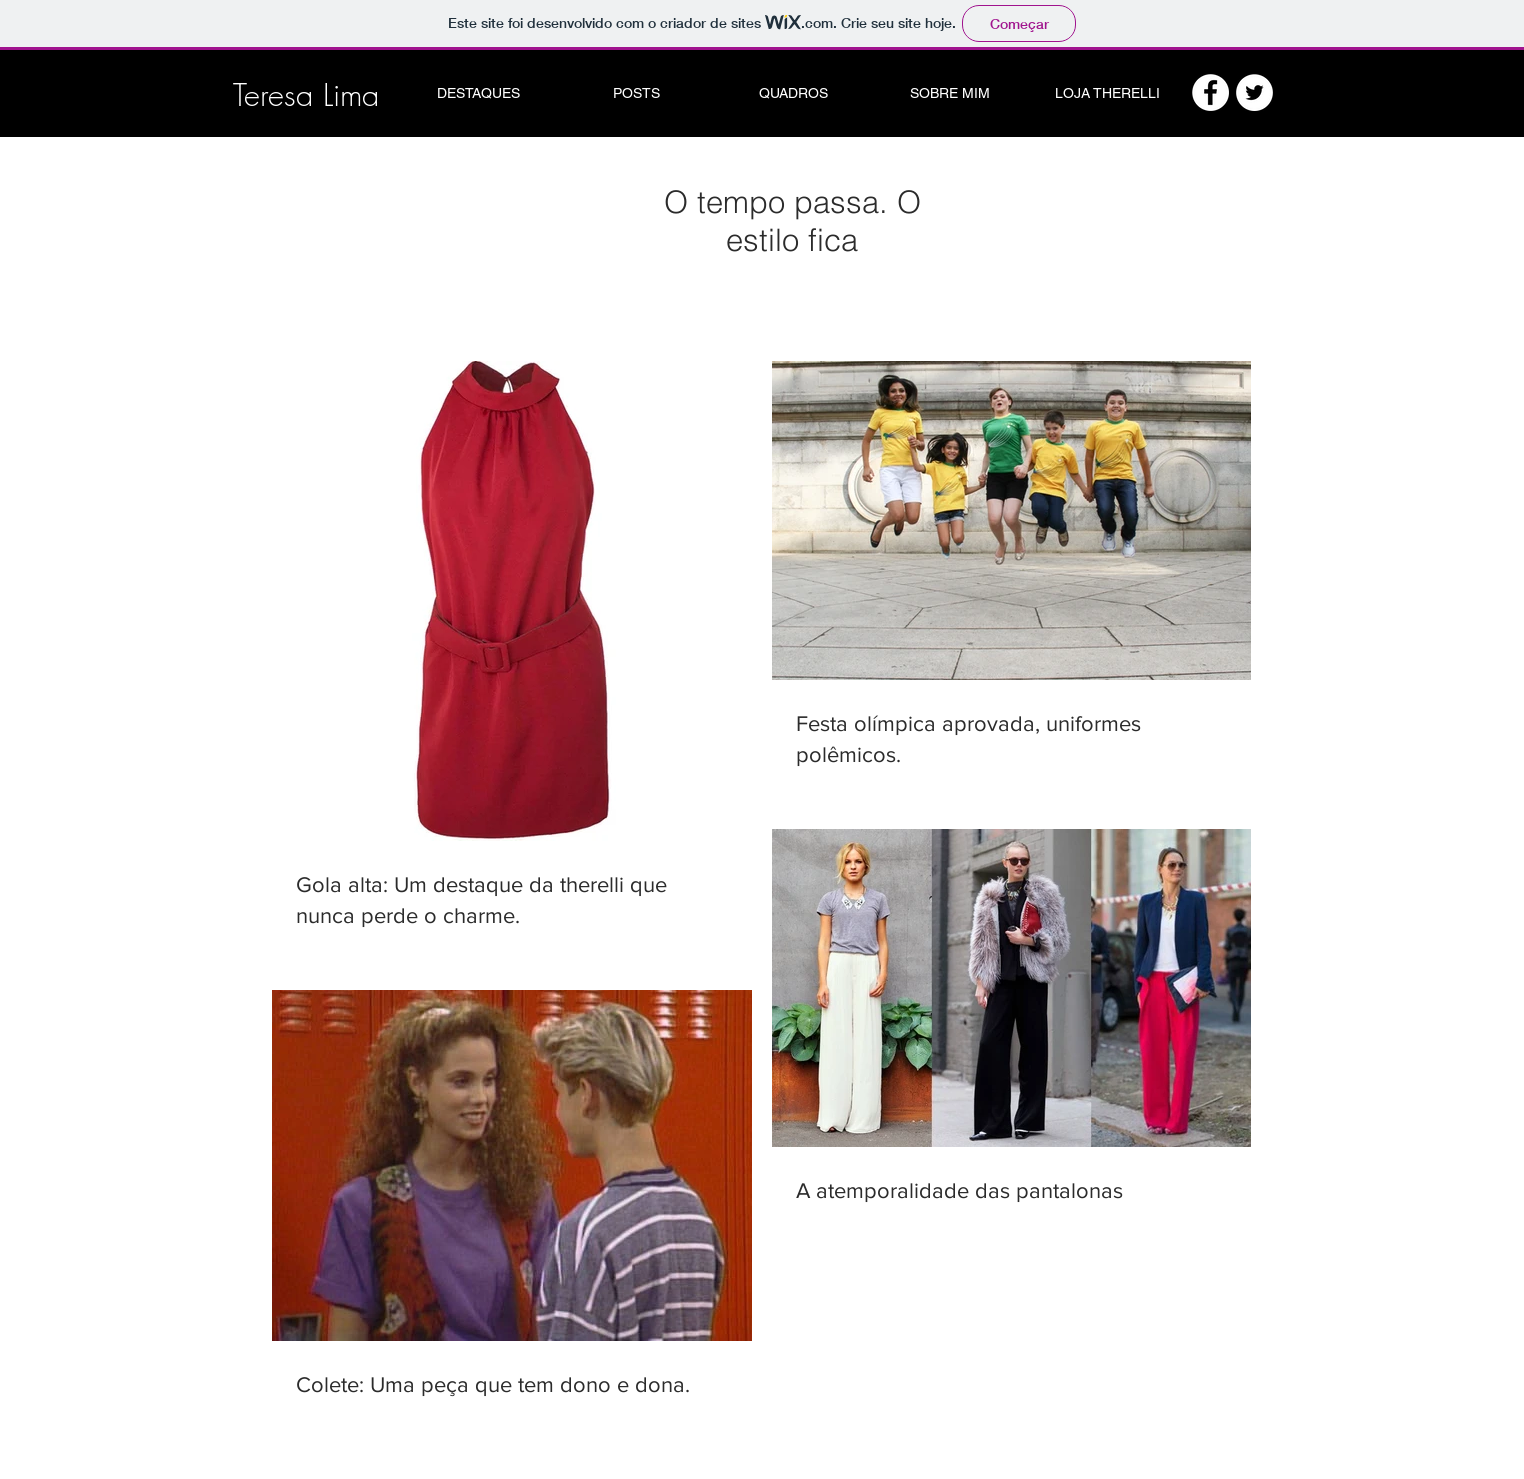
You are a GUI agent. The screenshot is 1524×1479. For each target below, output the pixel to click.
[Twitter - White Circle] (1254, 92)
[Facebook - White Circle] (1210, 92)
